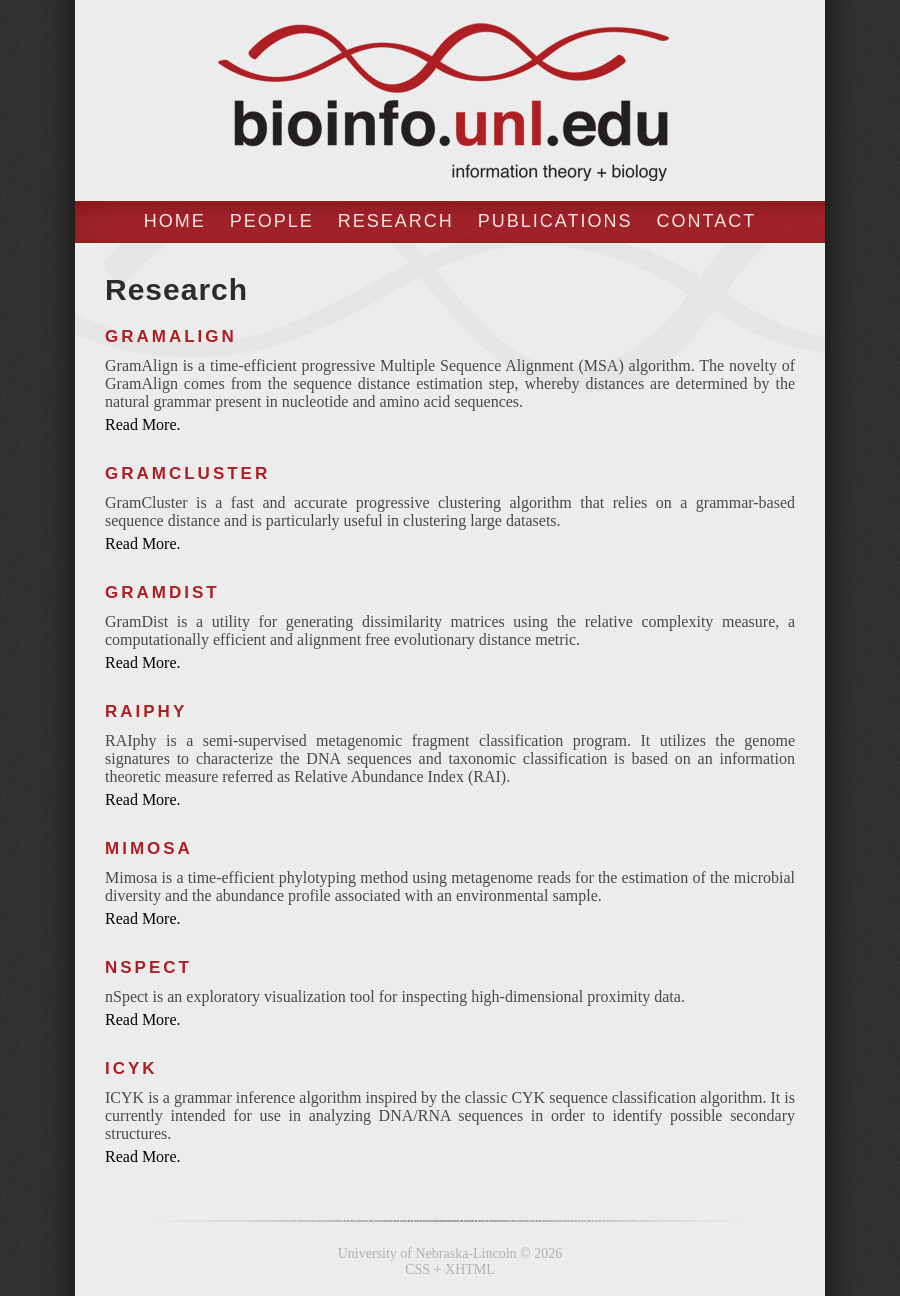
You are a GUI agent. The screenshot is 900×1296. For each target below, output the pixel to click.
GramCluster (187, 473)
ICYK (131, 1068)
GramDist (162, 592)
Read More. (143, 424)
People (272, 221)
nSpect (148, 967)
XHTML (470, 1269)
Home (175, 221)
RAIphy (146, 711)
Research (396, 221)
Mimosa (149, 848)
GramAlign (171, 336)
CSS (417, 1269)
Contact (707, 221)
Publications (555, 221)
